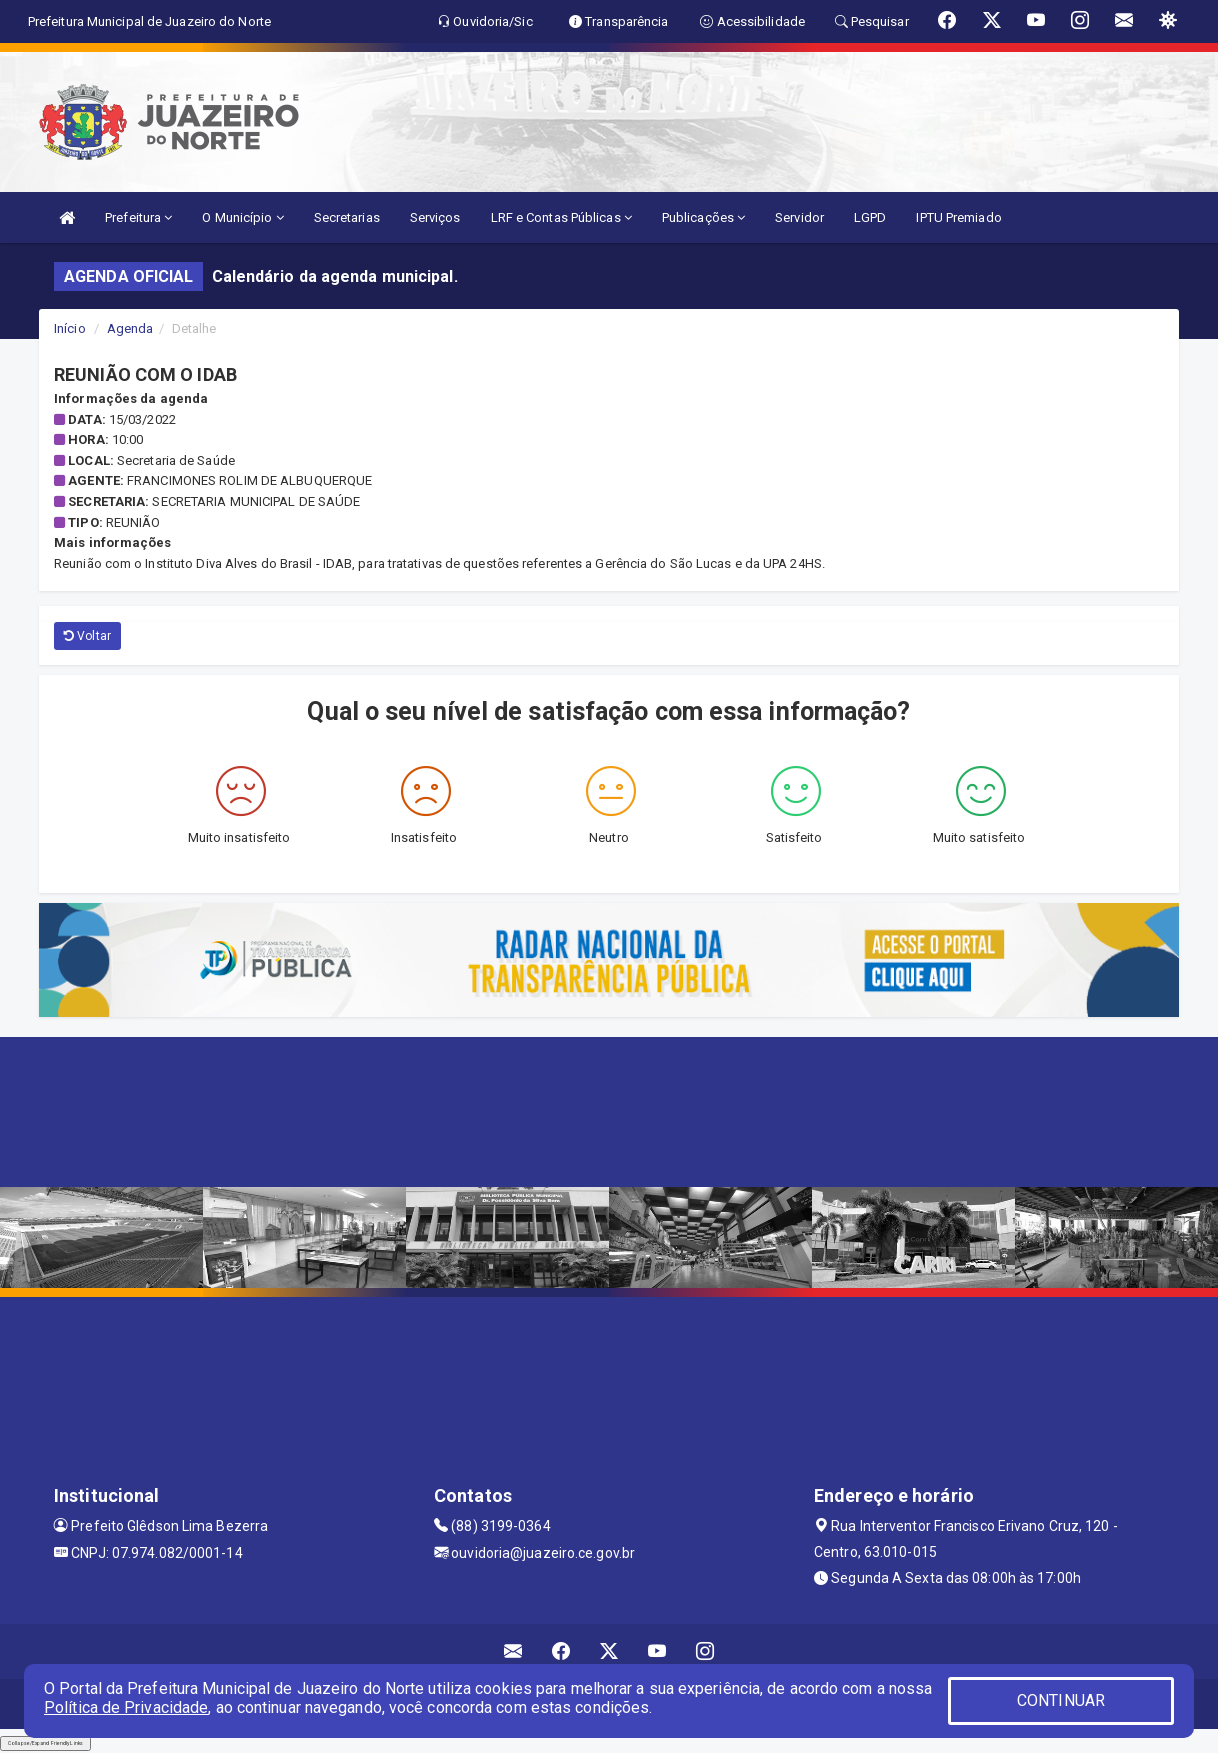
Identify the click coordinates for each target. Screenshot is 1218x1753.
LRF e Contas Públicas (561, 217)
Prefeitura (138, 217)
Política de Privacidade (126, 1707)
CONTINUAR (1061, 1700)
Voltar (87, 636)
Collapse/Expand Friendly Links (45, 1743)
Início (70, 328)
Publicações (703, 217)
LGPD (870, 217)
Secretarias (347, 217)
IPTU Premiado (958, 217)
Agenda (130, 328)
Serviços (435, 217)
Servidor (799, 217)
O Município (242, 217)
